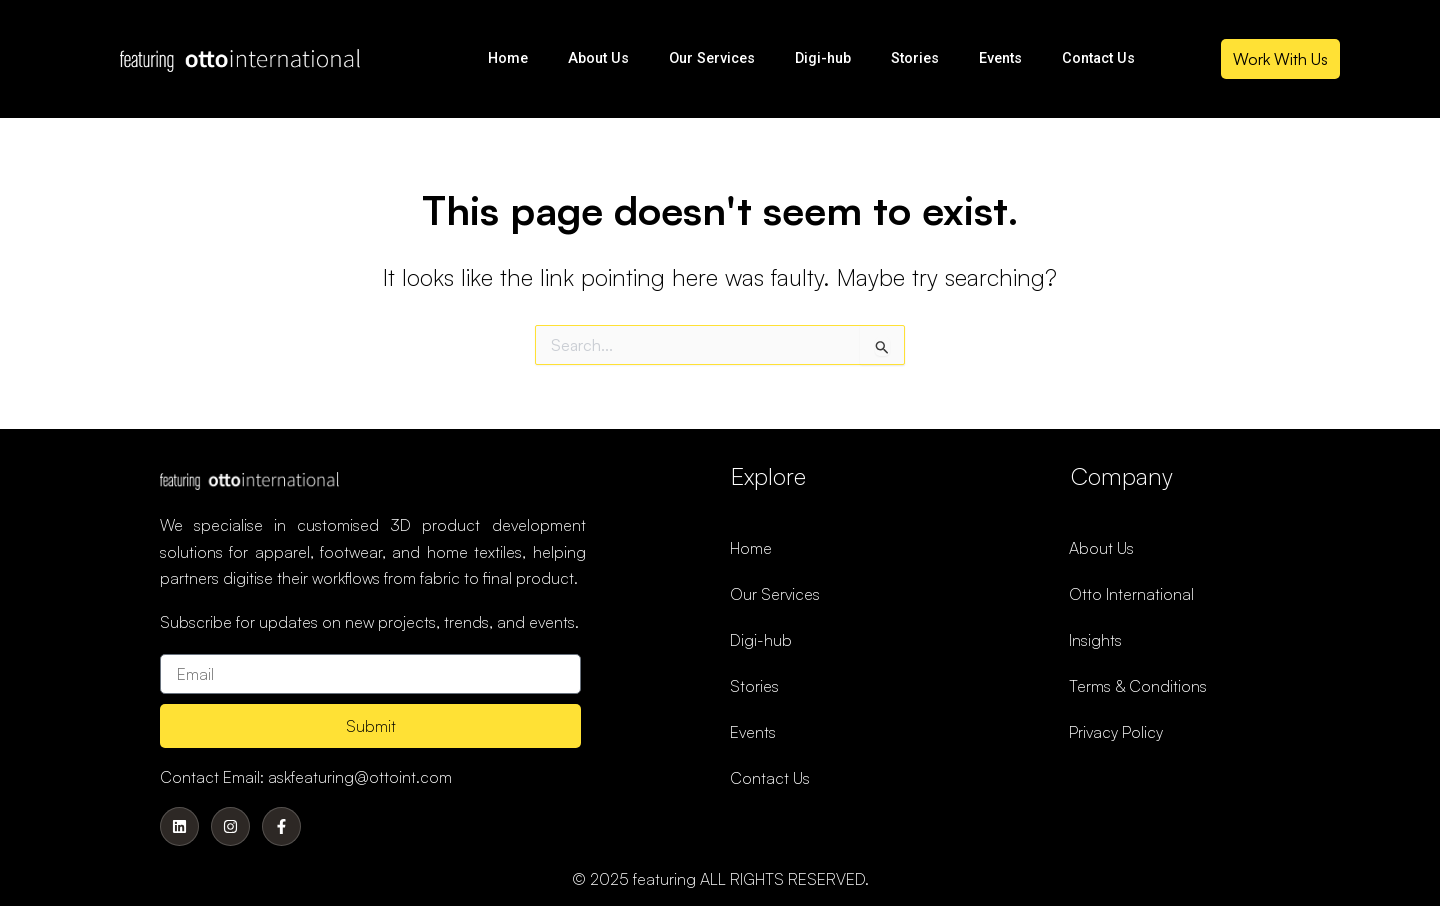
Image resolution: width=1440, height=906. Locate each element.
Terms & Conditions (1138, 686)
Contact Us (1098, 58)
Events (1000, 58)
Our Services (712, 58)
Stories (915, 58)
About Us (598, 58)
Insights (1095, 640)
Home (508, 58)
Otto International (1131, 594)
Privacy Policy (1116, 732)
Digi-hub (823, 58)
